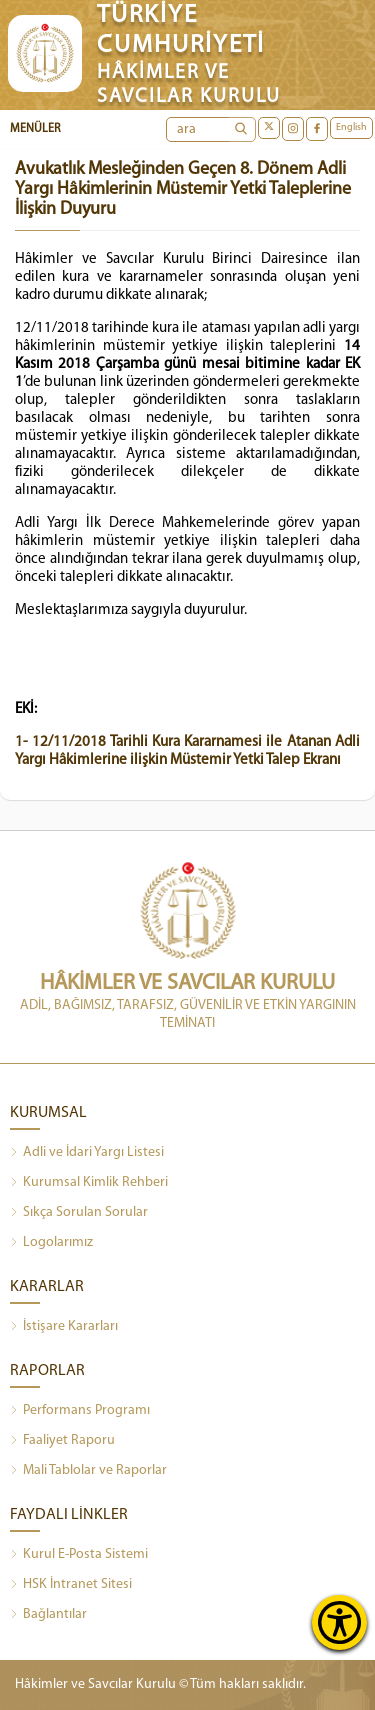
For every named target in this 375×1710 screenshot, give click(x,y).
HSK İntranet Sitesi (71, 1585)
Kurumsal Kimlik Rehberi (89, 1183)
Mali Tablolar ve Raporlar (88, 1471)
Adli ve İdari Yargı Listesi (87, 1153)
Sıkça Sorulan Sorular (79, 1213)
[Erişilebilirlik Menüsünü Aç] (339, 1622)
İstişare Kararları (64, 1327)
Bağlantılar (48, 1615)
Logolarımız (51, 1243)
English (351, 127)
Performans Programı (80, 1411)
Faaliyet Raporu (62, 1441)
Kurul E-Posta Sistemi (79, 1555)
